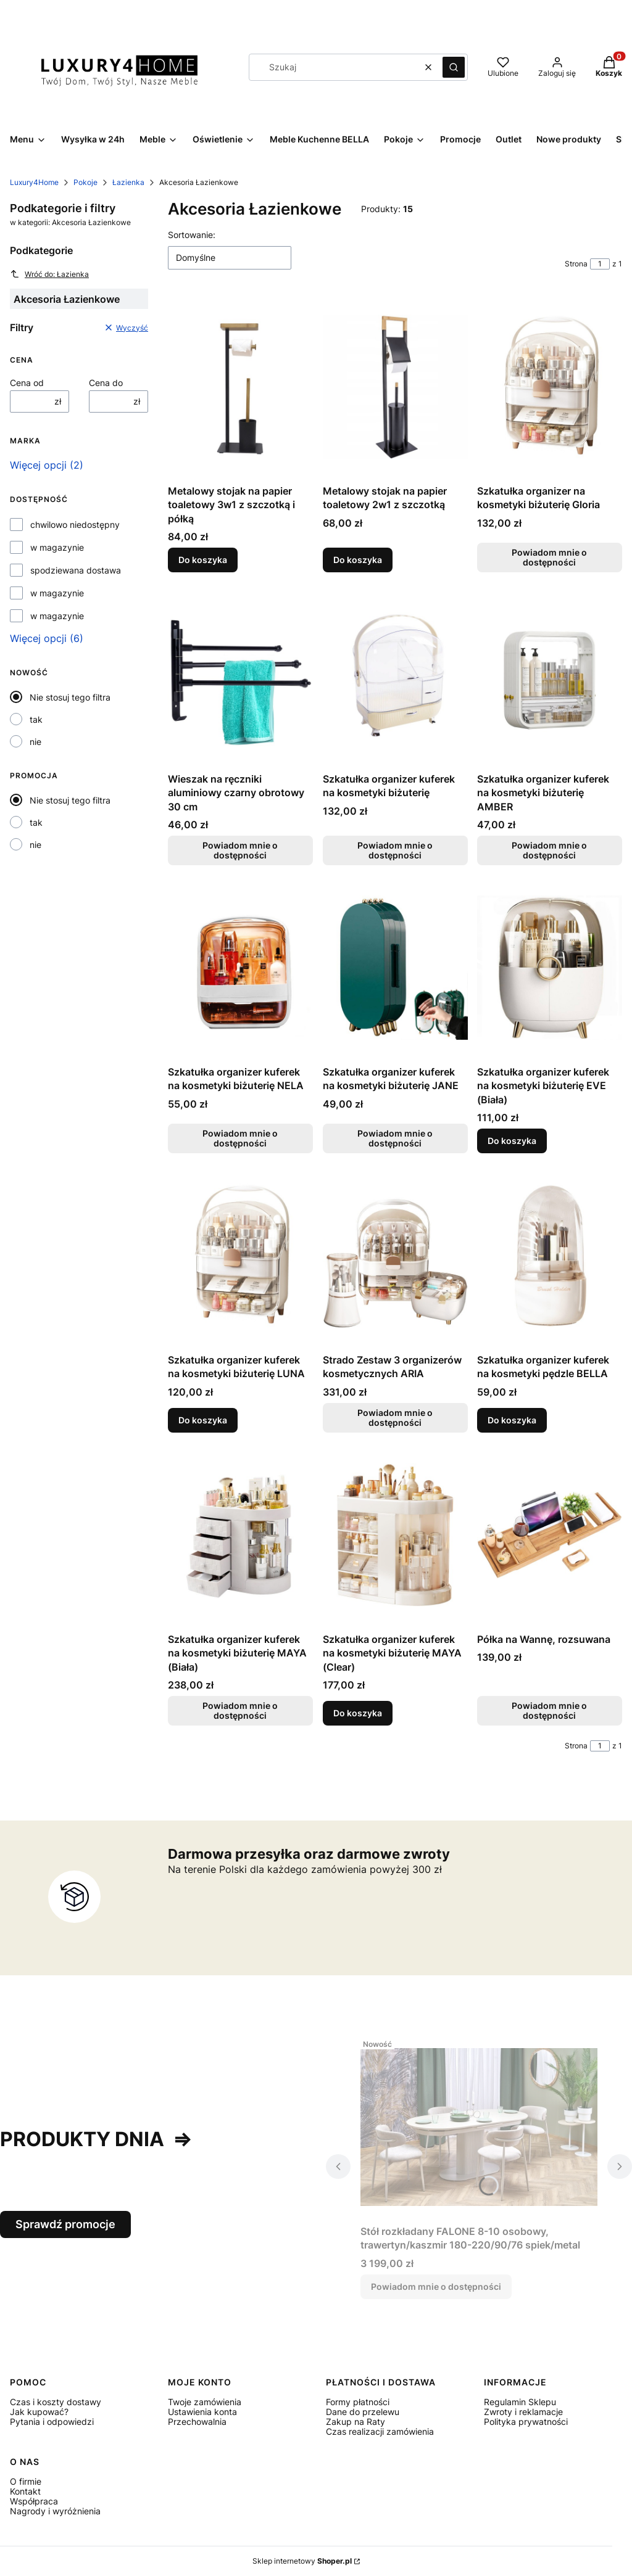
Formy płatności (357, 2402)
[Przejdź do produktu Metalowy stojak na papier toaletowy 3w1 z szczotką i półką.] (240, 386)
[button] (454, 67)
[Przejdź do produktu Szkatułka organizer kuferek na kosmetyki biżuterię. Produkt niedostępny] (395, 674)
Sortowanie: (191, 234)
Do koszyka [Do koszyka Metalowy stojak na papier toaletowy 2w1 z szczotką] (357, 559)
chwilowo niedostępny (75, 525)
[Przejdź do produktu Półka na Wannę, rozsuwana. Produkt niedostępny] (549, 1534)
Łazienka (128, 182)
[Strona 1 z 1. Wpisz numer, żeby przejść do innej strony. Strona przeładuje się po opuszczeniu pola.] (600, 264)
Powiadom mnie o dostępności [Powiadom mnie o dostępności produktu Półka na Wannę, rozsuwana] (550, 1710)
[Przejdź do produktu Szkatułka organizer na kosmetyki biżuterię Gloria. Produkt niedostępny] (549, 386)
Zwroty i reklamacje (523, 2411)
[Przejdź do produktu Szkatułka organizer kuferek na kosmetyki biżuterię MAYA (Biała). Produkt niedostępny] (240, 1534)
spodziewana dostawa (75, 570)
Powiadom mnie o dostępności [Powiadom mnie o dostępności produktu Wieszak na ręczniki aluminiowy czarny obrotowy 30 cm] (240, 850)
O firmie (25, 2481)
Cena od (27, 383)
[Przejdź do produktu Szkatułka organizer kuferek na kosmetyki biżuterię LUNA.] (240, 1255)
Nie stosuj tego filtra (70, 697)
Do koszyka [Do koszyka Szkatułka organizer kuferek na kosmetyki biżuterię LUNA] (202, 1420)
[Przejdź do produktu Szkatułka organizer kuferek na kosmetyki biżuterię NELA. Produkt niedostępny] (240, 967)
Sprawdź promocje (65, 2224)
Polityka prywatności (526, 2421)
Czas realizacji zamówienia (380, 2431)
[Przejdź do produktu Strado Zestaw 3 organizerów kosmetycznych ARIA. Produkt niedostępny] (395, 1255)
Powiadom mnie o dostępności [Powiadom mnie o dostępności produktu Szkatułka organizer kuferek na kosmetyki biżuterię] (395, 850)
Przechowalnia (197, 2421)
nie (35, 741)
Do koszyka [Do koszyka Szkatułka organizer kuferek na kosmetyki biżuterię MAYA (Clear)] (357, 1713)
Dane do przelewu (362, 2411)
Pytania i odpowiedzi (52, 2421)
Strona (576, 263)
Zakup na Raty (355, 2421)
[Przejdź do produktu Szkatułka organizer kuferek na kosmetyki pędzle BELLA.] (549, 1255)
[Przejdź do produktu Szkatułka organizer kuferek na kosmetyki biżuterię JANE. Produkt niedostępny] (395, 967)
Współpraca (34, 2501)
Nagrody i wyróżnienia (55, 2511)
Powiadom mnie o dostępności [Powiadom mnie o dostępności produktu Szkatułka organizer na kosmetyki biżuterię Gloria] (550, 557)
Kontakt (25, 2491)
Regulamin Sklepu (520, 2402)
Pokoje (85, 182)
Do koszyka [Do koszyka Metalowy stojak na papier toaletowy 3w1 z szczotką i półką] (202, 559)
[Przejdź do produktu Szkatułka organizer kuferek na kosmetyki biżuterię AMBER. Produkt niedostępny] (549, 674)
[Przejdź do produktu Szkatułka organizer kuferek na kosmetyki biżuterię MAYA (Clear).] (395, 1534)
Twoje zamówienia (204, 2402)
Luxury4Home (34, 182)
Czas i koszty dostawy (55, 2402)
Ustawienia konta (202, 2411)
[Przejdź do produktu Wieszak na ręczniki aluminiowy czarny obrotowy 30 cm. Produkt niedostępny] (240, 674)
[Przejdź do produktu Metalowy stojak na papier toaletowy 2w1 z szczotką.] (395, 386)
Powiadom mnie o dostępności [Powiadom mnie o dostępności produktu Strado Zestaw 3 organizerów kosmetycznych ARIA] (395, 1417)
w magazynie (57, 548)
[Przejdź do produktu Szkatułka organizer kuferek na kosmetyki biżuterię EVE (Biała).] (549, 967)
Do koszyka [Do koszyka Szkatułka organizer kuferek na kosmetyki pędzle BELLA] (512, 1420)
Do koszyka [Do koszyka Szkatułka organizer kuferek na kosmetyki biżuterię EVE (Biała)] (512, 1140)
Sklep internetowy (302, 2561)
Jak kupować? (39, 2411)
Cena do (106, 383)
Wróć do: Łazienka (49, 274)
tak (36, 719)
